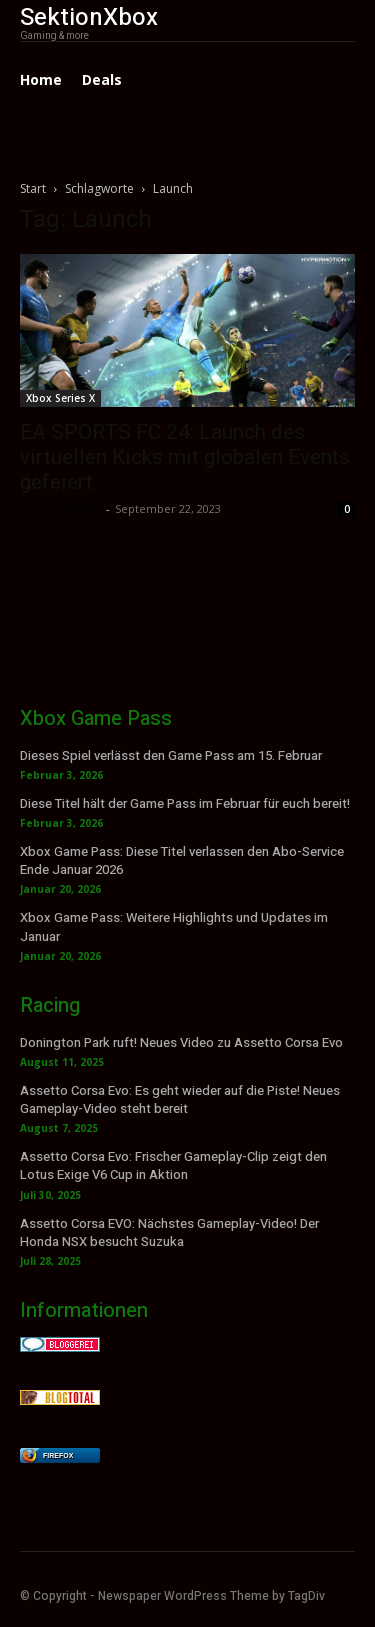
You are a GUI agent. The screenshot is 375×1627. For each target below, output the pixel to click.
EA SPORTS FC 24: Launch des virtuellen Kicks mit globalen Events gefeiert (185, 457)
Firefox (58, 1455)
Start (33, 188)
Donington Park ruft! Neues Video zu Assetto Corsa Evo (181, 1042)
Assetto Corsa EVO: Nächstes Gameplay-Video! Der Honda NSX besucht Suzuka (169, 1232)
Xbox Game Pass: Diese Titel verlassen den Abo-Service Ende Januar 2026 (182, 860)
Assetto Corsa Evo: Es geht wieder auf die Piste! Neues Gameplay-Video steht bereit (180, 1099)
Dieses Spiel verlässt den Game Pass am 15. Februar (171, 755)
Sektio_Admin (60, 508)
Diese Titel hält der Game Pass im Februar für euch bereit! (185, 803)
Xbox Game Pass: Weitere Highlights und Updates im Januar (174, 926)
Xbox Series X (60, 398)
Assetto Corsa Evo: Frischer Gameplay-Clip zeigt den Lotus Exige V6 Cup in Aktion (173, 1165)
